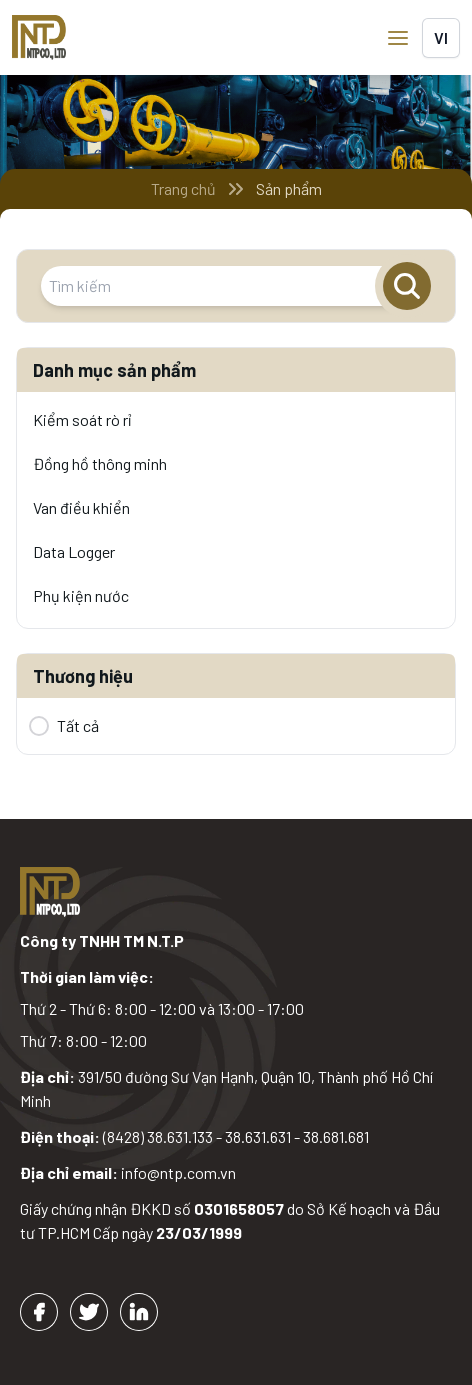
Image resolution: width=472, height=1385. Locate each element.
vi (441, 37)
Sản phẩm (289, 188)
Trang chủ (183, 188)
